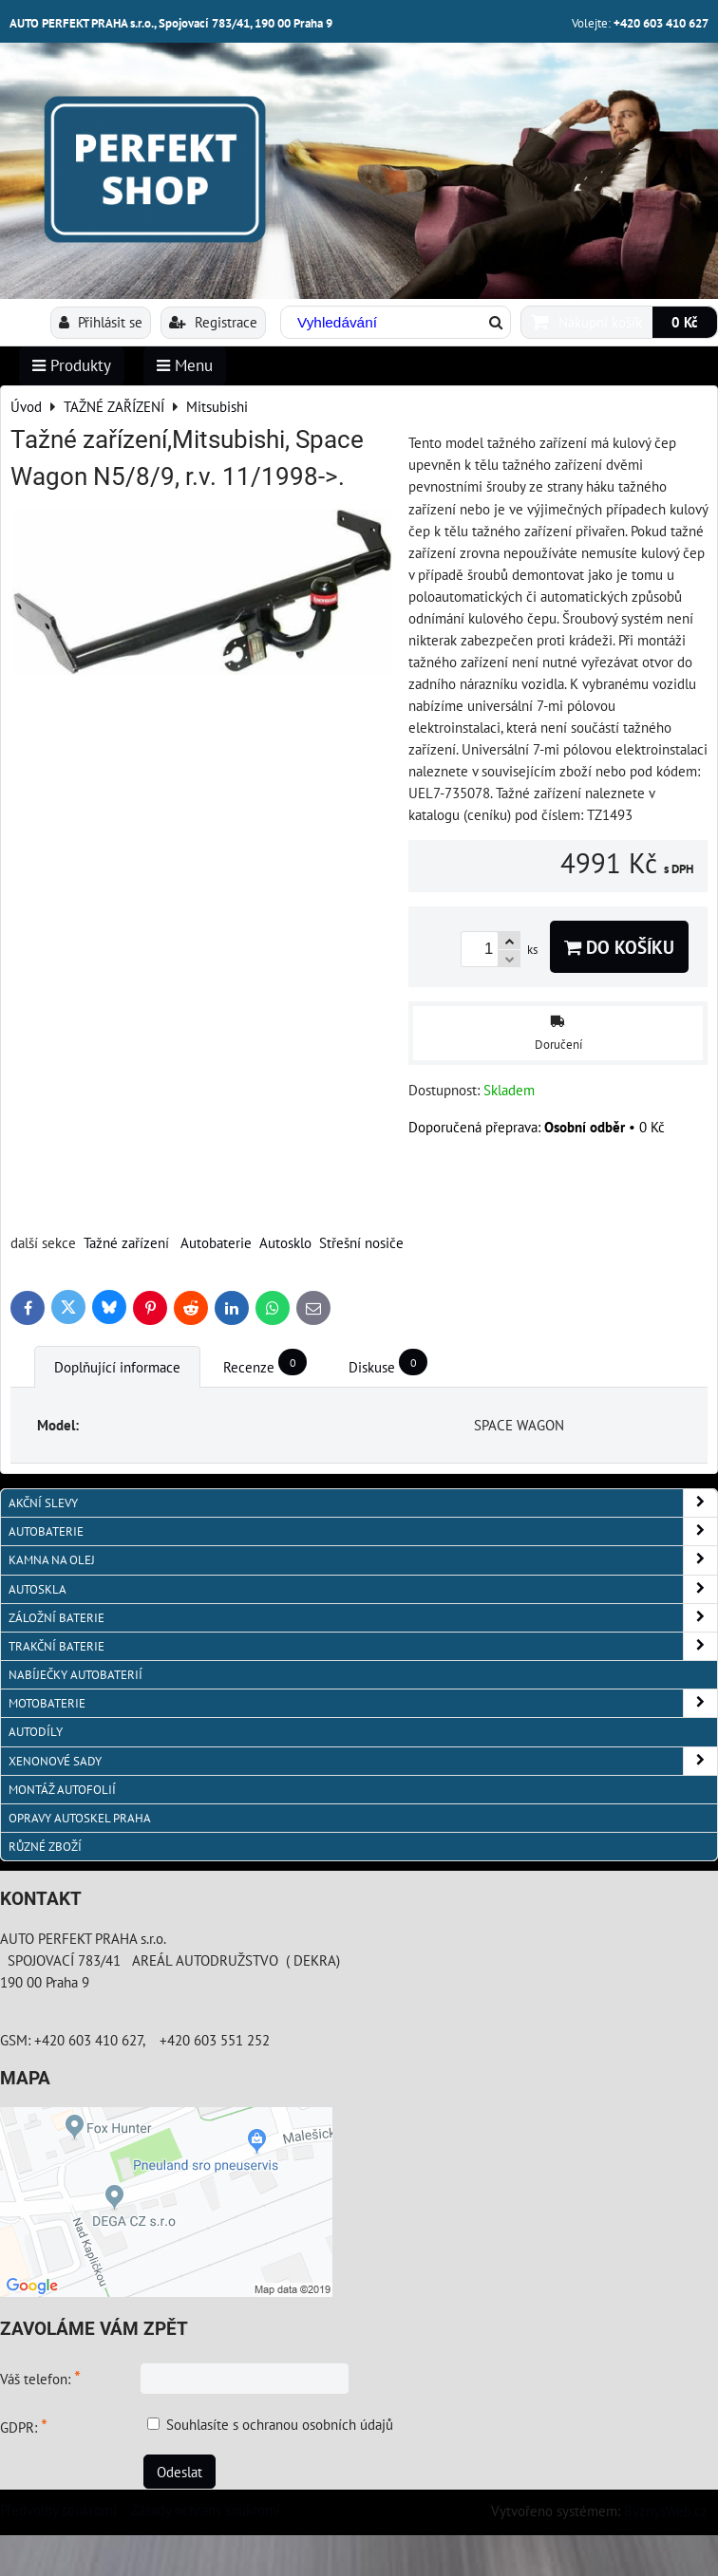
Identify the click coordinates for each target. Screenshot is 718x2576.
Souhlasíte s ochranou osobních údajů (279, 2424)
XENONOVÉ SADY (363, 1761)
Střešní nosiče (361, 1242)
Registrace (213, 321)
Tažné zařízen (124, 1242)
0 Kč (684, 321)
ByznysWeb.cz (666, 2510)
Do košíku (619, 947)
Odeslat (179, 2471)
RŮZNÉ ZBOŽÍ (45, 1847)
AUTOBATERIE (363, 1531)
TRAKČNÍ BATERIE (363, 1646)
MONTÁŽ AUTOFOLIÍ (62, 1790)
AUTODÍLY (36, 1732)
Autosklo (285, 1242)
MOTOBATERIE (363, 1703)
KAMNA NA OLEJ (363, 1560)
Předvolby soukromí (58, 2509)
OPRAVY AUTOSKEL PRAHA (80, 1818)
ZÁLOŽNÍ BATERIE (363, 1618)
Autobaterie (216, 1242)
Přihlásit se (100, 321)
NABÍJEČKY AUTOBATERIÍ (75, 1675)
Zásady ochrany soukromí (205, 2509)
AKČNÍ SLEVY (363, 1503)
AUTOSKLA (363, 1589)
